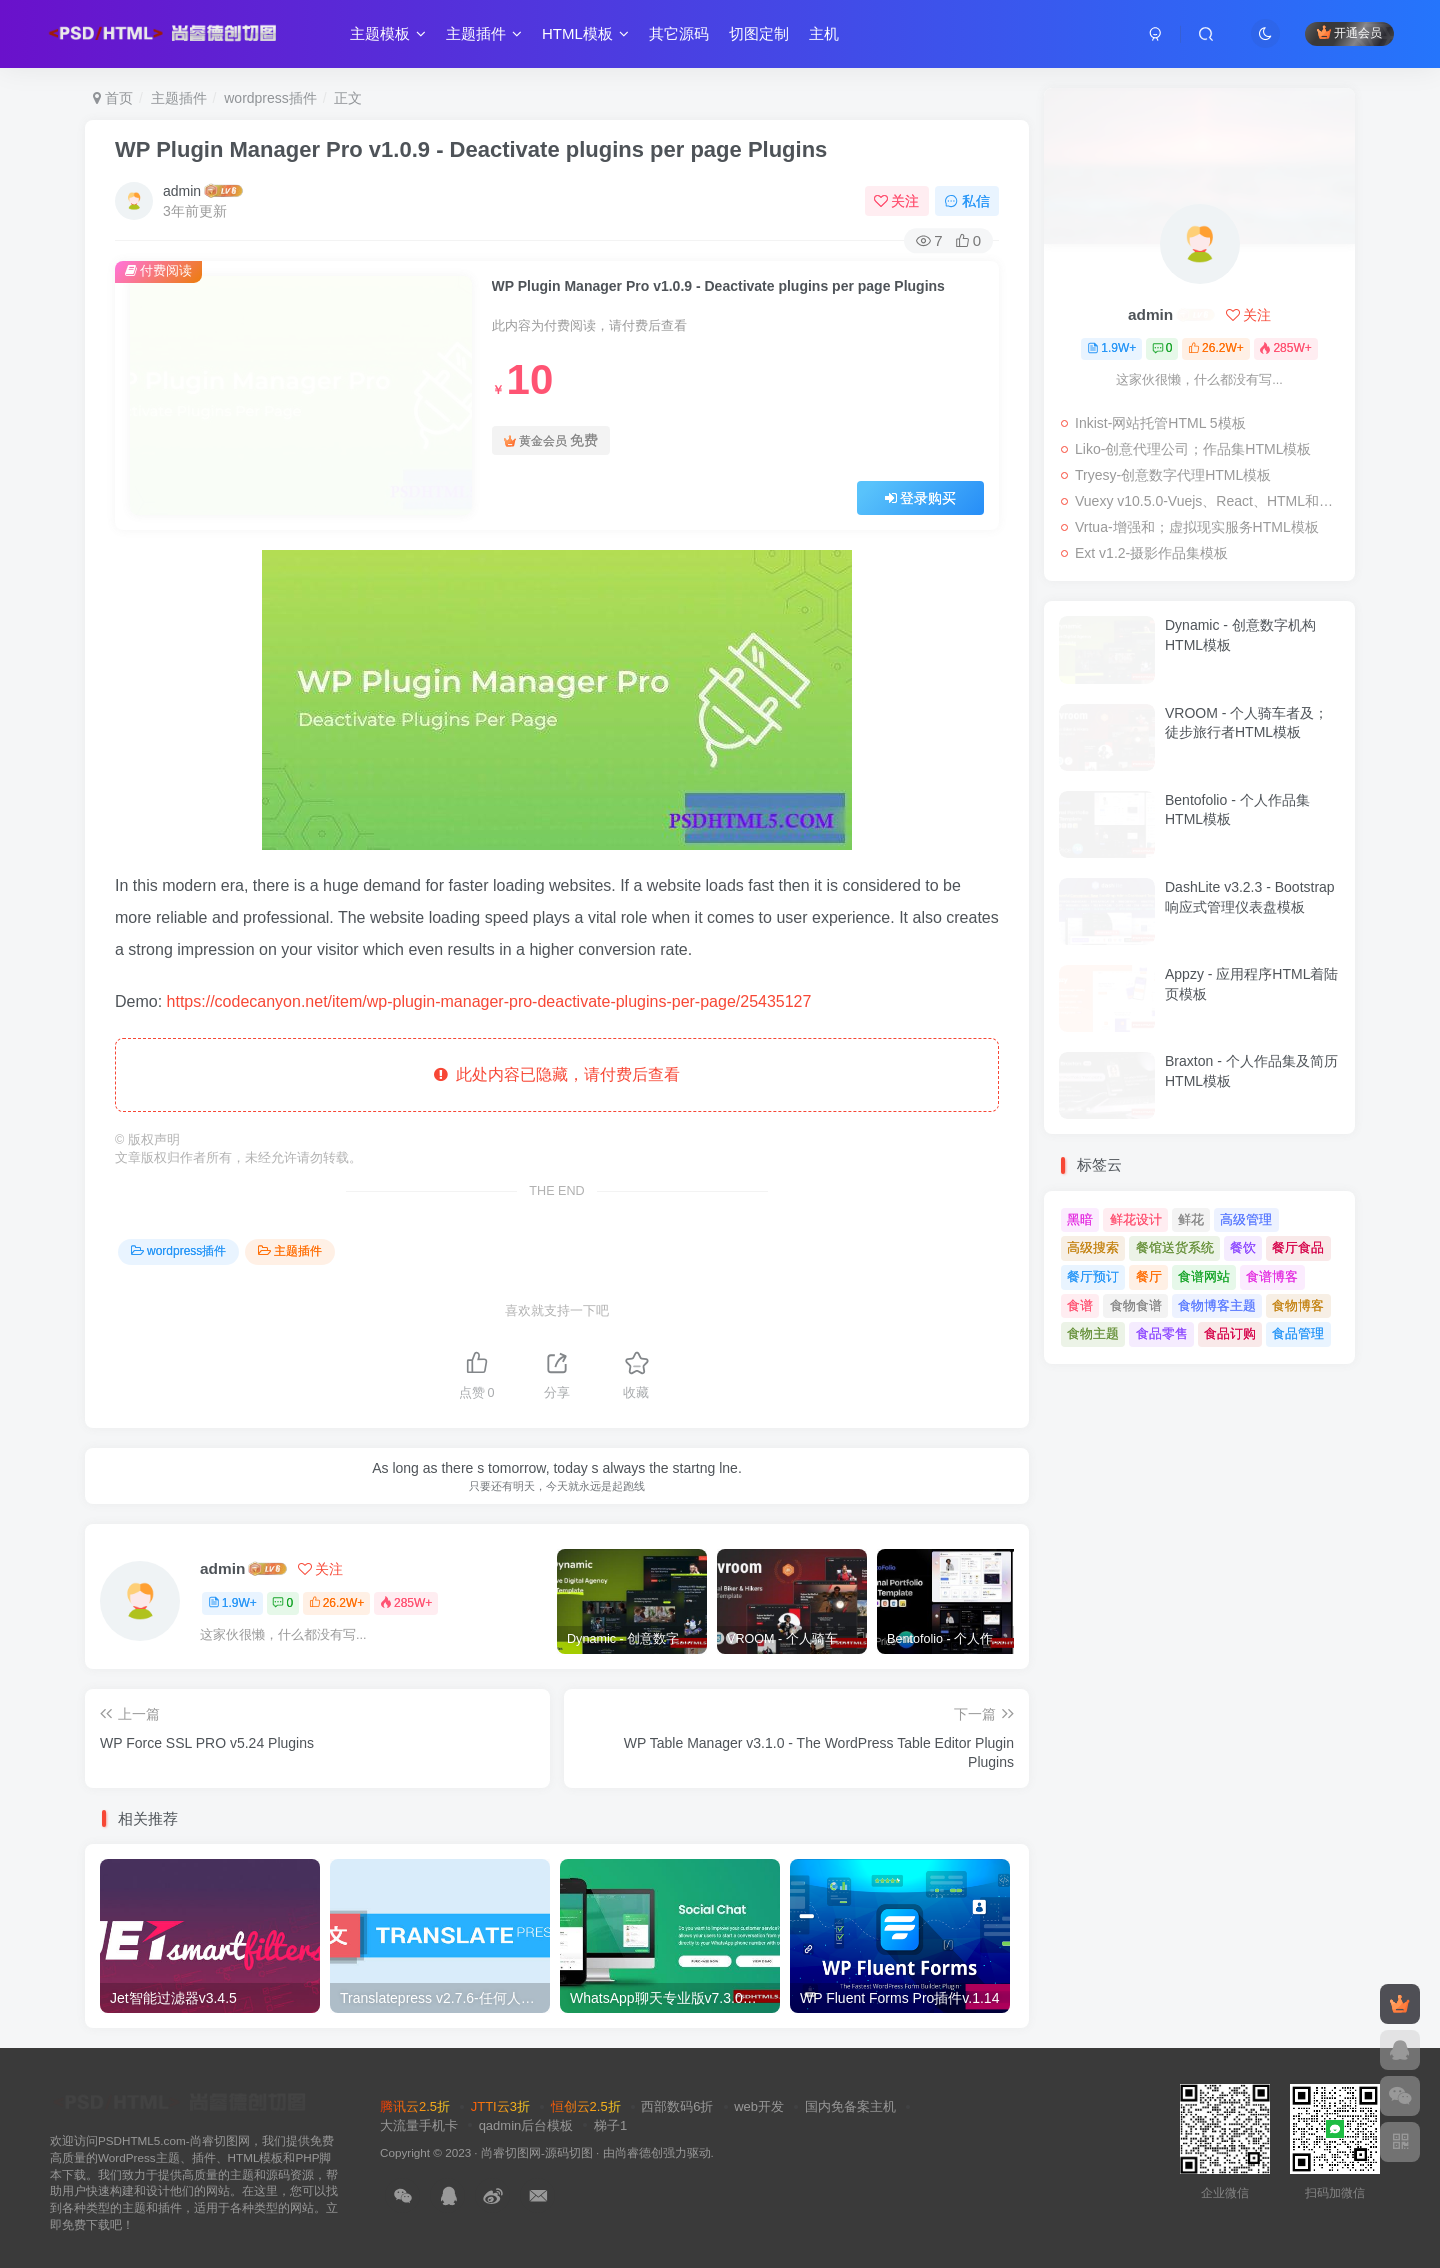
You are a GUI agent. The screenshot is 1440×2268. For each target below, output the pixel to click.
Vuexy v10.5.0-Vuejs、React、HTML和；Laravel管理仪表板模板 (1210, 501)
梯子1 (610, 2125)
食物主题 (1093, 1333)
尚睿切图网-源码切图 (537, 2152)
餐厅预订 (1093, 1276)
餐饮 (1243, 1247)
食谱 (1080, 1305)
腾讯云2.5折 (415, 2106)
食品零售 (1162, 1333)
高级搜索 (1093, 1247)
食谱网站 (1204, 1276)
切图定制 (759, 33)
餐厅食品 (1298, 1247)
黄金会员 (551, 440)
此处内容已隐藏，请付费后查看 (557, 1074)
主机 (824, 33)
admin (182, 191)
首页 (113, 98)
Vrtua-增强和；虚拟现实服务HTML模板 (1197, 527)
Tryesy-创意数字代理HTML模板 (1173, 475)
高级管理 (1246, 1219)
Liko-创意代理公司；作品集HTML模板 (1193, 449)
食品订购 (1230, 1333)
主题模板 (388, 33)
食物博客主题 (1217, 1305)
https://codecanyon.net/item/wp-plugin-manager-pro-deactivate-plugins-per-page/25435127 (489, 1001)
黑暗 (1080, 1219)
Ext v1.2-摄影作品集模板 (1151, 553)
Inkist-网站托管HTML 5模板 (1160, 423)
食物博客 (1298, 1305)
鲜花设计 (1136, 1219)
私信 (967, 201)
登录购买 (921, 498)
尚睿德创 (639, 2152)
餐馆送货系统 (1175, 1247)
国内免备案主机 (850, 2106)
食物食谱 (1136, 1305)
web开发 (759, 2106)
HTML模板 (585, 33)
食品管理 (1298, 1333)
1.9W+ (232, 1603)
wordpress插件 (270, 98)
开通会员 (1349, 32)
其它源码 (679, 33)
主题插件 (484, 33)
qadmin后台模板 (526, 2125)
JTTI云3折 (500, 2106)
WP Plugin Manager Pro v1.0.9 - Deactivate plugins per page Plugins (471, 149)
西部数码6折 (677, 2106)
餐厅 (1149, 1276)
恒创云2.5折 (586, 2106)
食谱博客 (1272, 1276)
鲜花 (1191, 1219)
